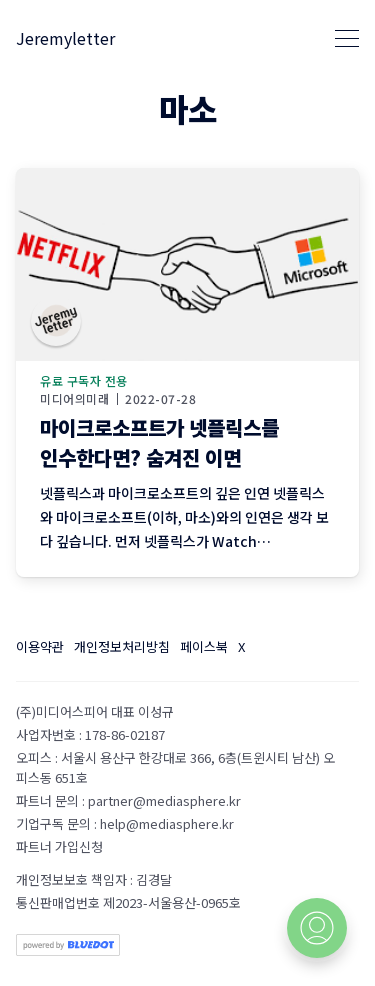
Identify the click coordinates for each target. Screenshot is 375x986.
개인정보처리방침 (122, 646)
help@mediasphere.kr (167, 823)
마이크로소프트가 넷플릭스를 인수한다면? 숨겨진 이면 (159, 442)
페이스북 (204, 646)
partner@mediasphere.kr (164, 800)
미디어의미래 (74, 399)
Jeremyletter (65, 38)
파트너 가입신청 (59, 846)
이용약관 (40, 646)
